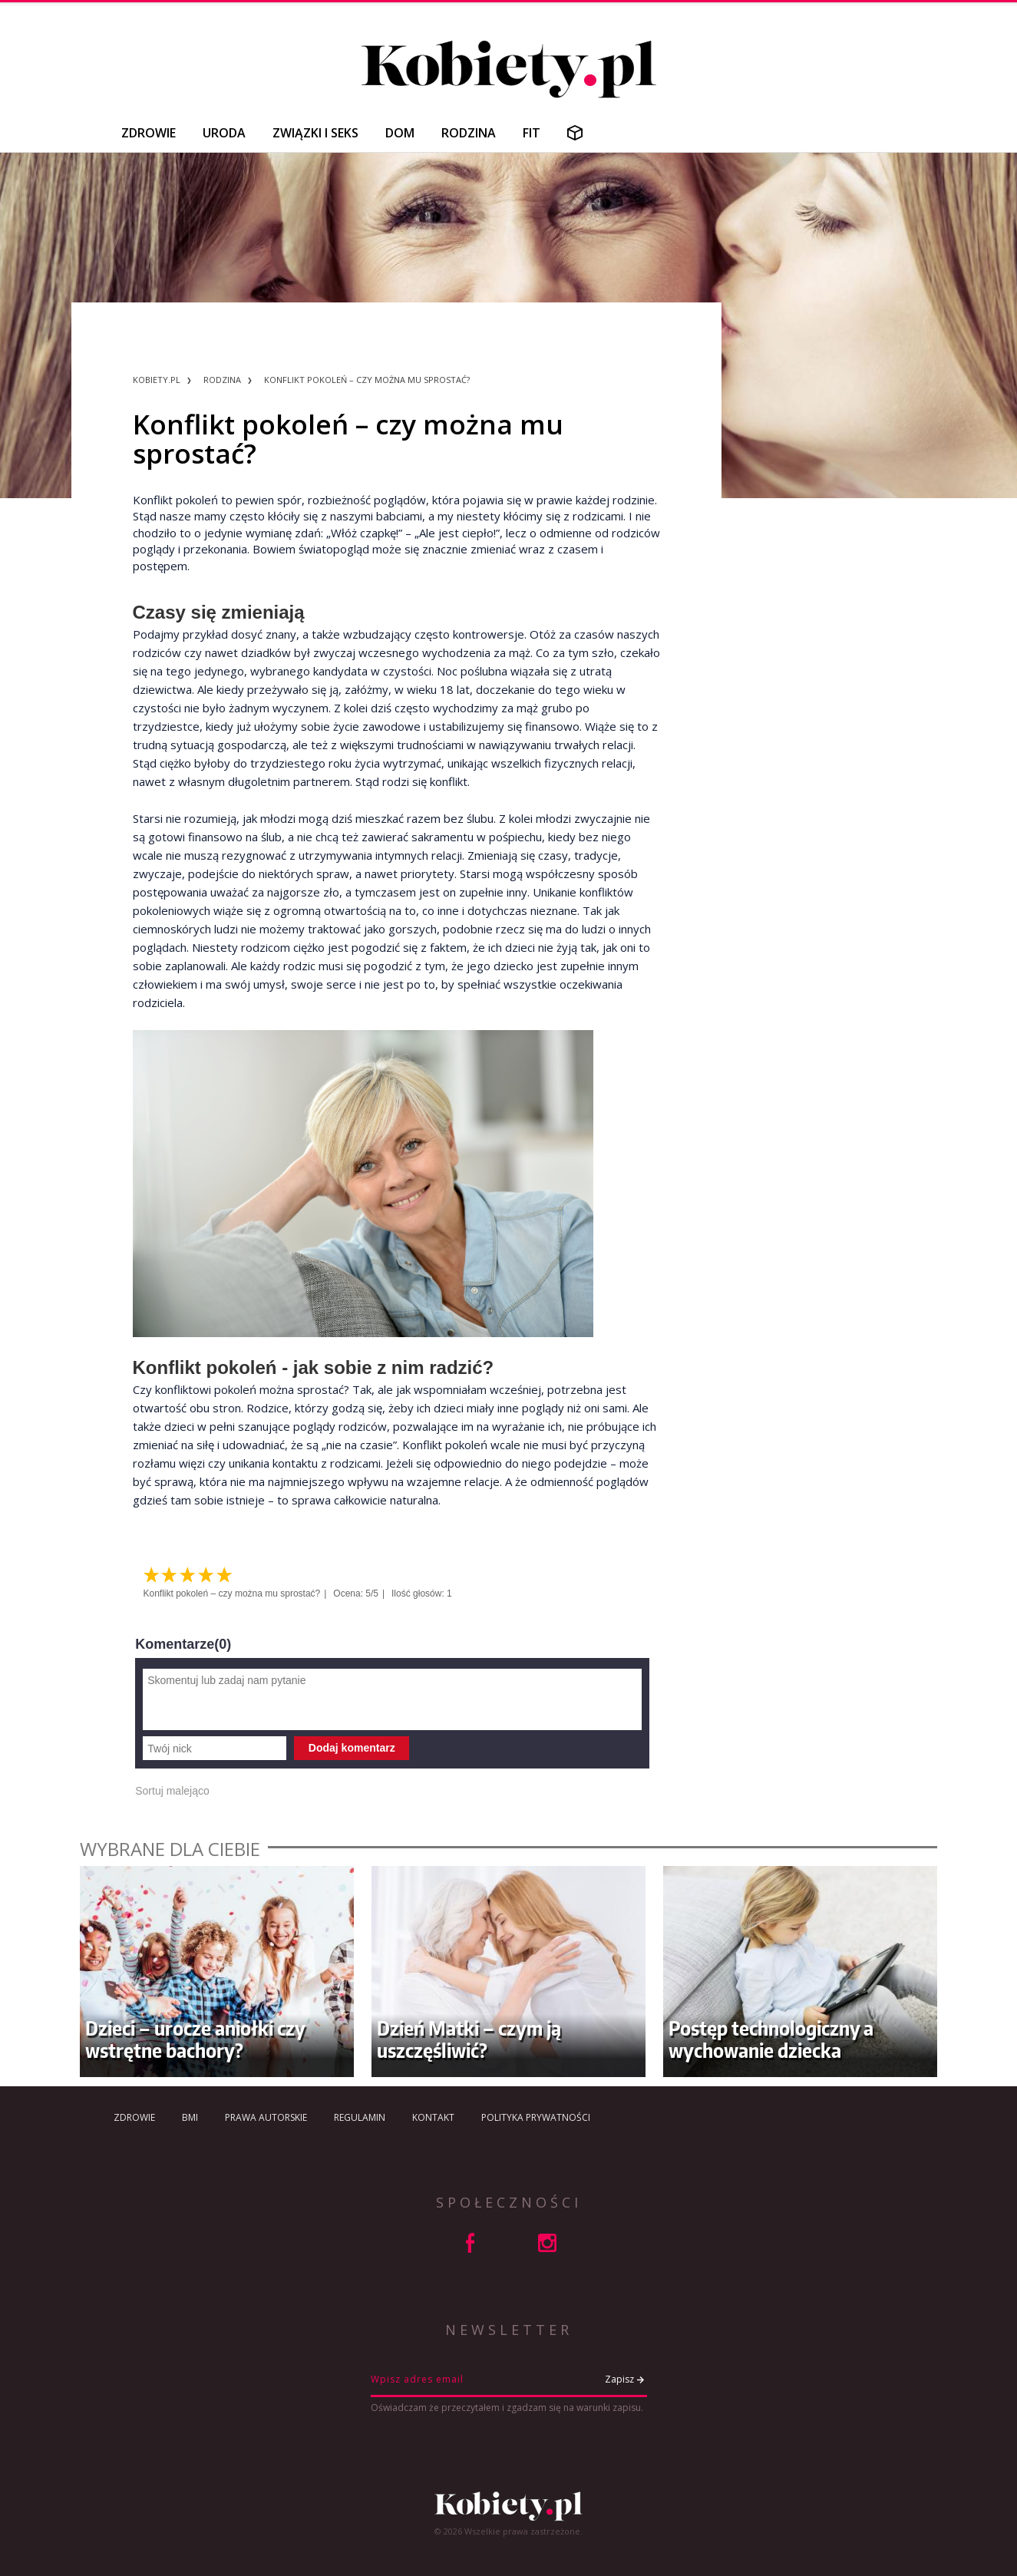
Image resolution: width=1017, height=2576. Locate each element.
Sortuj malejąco (172, 1791)
